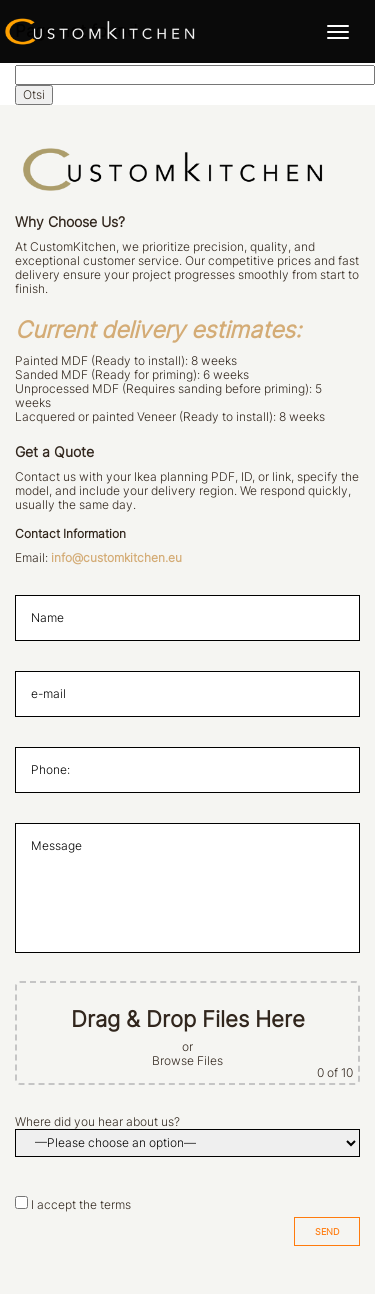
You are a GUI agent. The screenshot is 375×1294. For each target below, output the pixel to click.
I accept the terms (81, 1205)
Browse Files (187, 1061)
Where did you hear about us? (97, 1122)
